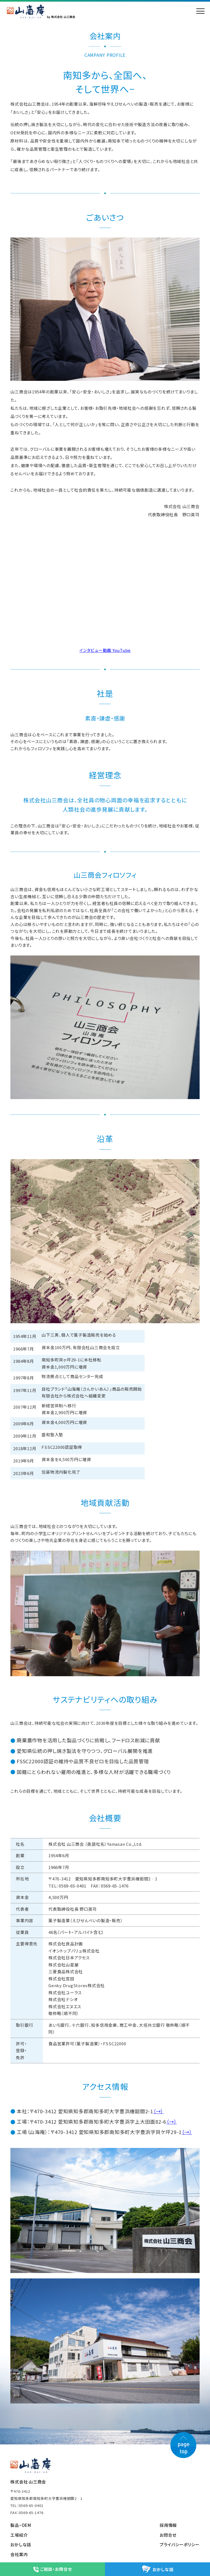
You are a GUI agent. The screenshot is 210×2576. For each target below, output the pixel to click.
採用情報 (168, 2525)
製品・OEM (20, 2525)
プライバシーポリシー (180, 2544)
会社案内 (19, 2554)
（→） (158, 2111)
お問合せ (168, 2535)
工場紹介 (19, 2535)
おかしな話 (20, 2544)
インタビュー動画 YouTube (105, 650)
